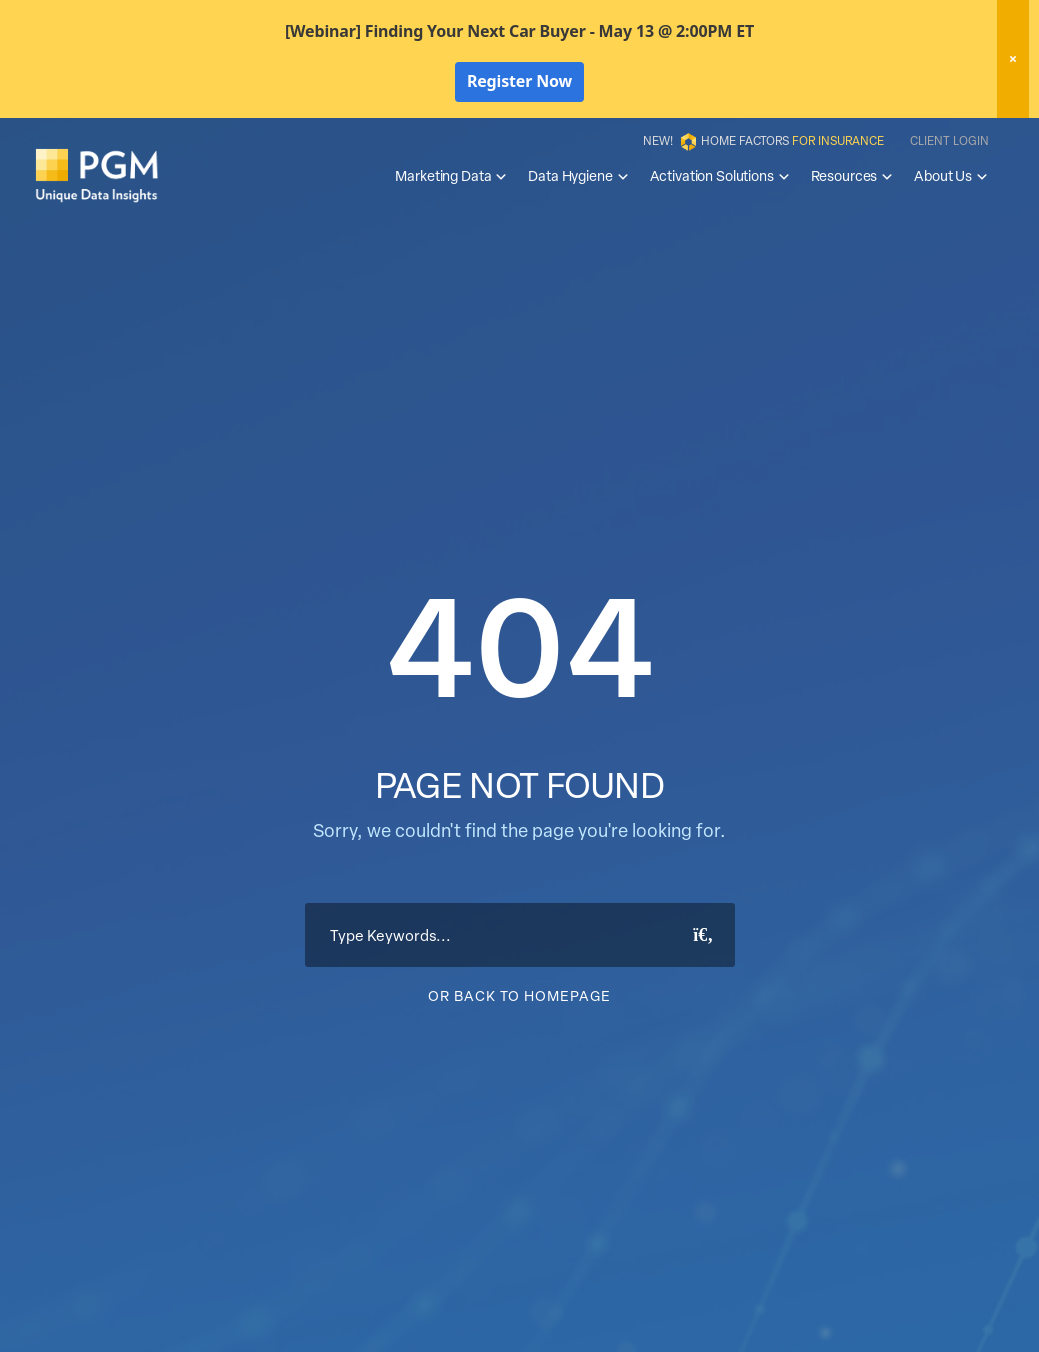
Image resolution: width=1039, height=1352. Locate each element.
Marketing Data (451, 176)
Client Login (949, 140)
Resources (853, 176)
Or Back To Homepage (519, 995)
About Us (951, 176)
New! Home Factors (763, 141)
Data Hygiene (578, 176)
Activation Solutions (720, 176)
